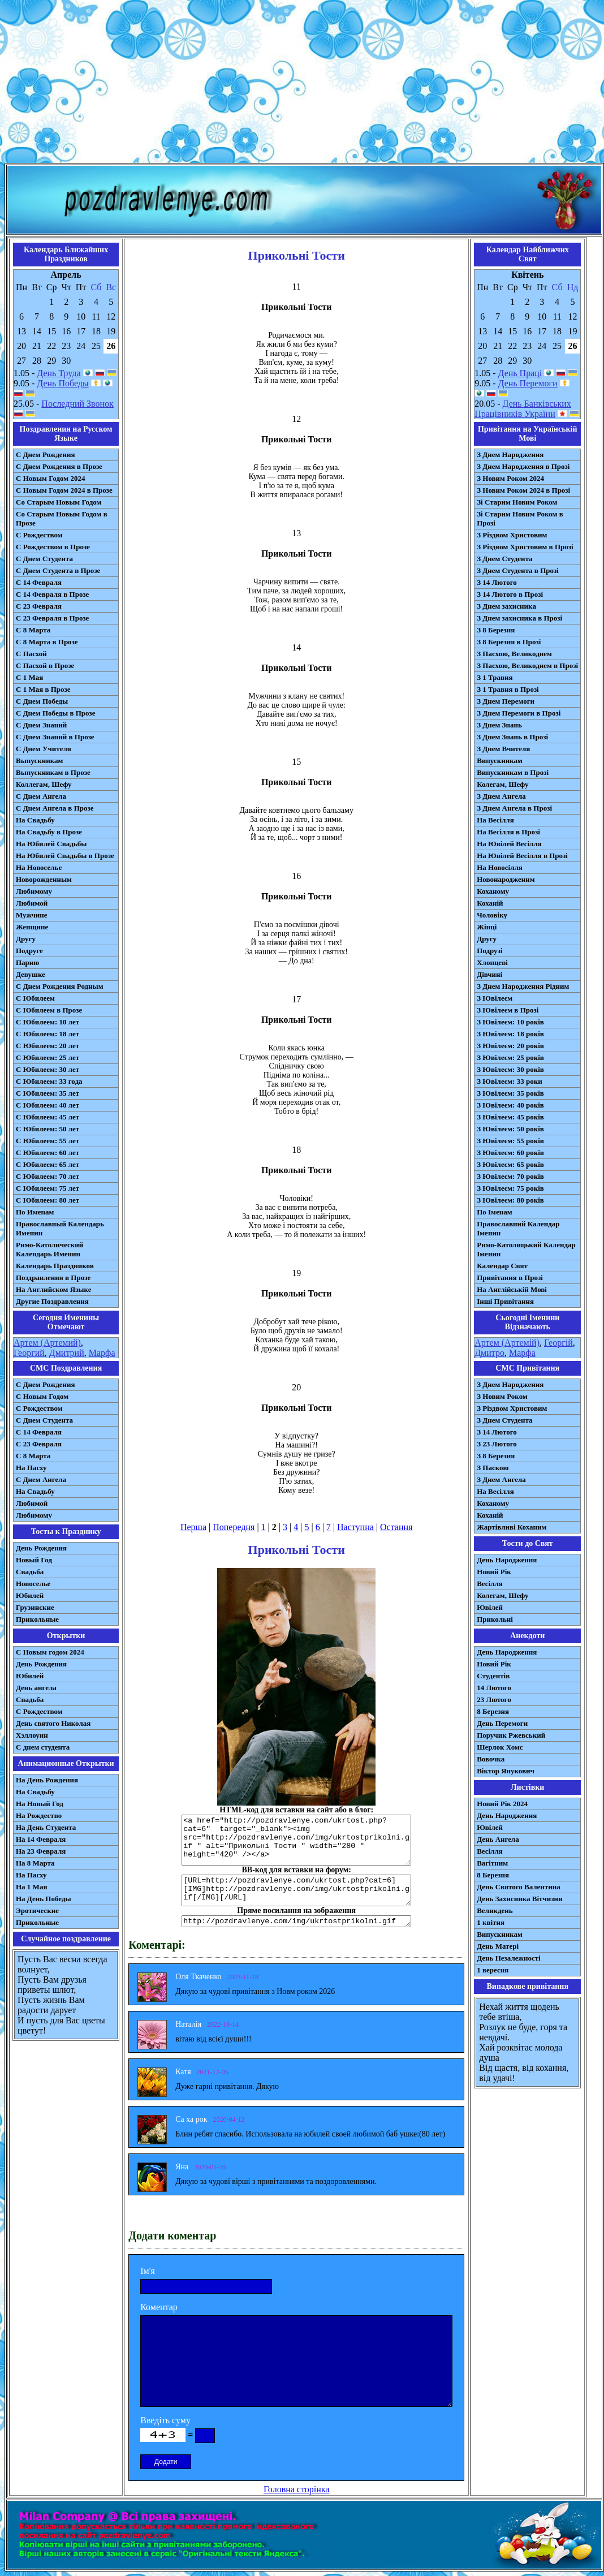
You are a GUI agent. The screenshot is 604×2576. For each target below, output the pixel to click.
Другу (26, 938)
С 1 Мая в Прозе (43, 689)
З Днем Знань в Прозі (512, 737)
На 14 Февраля (41, 1839)
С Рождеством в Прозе (53, 546)
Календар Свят (502, 1265)
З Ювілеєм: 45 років (510, 1117)
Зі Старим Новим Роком (517, 502)
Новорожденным (44, 879)
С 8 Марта (33, 630)
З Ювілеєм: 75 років (510, 1188)
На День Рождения (47, 1780)
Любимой (32, 903)
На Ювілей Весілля (509, 843)
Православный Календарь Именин (60, 1228)
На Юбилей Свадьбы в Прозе (65, 855)
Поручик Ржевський (511, 1735)
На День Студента (46, 1827)
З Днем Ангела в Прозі (514, 808)
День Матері (498, 1946)
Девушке (30, 974)
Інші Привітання (505, 1301)
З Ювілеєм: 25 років (510, 1057)
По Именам (35, 1212)
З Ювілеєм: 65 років (510, 1164)
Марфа (102, 1353)
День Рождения (41, 1548)
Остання (396, 1527)
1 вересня (492, 1970)
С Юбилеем (35, 998)
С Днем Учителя (43, 748)
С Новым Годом (42, 1396)
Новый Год (34, 1560)
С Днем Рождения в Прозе (59, 466)
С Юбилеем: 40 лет (47, 1105)
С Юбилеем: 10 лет (47, 1022)
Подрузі (489, 950)
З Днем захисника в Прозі (519, 618)
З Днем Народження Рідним (523, 986)
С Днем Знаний (41, 725)
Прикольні (495, 1619)
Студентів (493, 1676)
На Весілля (495, 820)
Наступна (355, 1527)
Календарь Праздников (55, 1265)
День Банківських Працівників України (522, 409)
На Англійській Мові (512, 1289)
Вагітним (492, 1863)
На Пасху (31, 1467)
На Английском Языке (53, 1289)
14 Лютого (494, 1687)
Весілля (490, 1583)
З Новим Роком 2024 (510, 478)
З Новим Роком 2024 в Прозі (523, 490)
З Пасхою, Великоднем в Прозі (527, 665)
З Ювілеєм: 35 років (510, 1093)
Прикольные (37, 1619)
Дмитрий (66, 1353)
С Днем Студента (44, 558)
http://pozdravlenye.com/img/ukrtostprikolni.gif (296, 1921)
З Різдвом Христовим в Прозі (525, 546)
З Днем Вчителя (503, 748)
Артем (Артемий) (47, 1342)
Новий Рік (494, 1571)
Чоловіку (492, 915)
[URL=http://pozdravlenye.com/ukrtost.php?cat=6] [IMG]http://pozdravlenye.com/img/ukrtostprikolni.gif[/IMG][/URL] (296, 1890)
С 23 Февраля (39, 606)
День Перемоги (528, 383)
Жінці (487, 927)
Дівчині (489, 974)
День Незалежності (508, 1958)
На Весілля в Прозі (508, 832)
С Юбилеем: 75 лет (47, 1188)
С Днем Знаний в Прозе (55, 737)
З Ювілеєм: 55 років (510, 1140)
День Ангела (498, 1839)
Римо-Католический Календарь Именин (49, 1249)
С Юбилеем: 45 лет (47, 1117)
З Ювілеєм (494, 998)
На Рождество (39, 1815)
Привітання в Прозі (510, 1277)
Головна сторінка (296, 2489)
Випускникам (500, 760)
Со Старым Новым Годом (58, 502)
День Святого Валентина (518, 1887)
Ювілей (490, 1607)
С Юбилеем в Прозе (49, 1010)
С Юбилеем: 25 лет (47, 1057)
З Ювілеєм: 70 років (510, 1176)
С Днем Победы (42, 701)
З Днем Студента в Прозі (518, 570)
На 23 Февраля (41, 1851)
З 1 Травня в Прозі (508, 689)
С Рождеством (39, 535)
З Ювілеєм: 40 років (510, 1105)
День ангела (36, 1687)
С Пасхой (31, 653)
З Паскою (492, 1467)
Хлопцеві (492, 962)
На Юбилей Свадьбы (51, 843)
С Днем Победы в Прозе (56, 713)
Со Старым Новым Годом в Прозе (61, 518)
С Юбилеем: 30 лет (47, 1069)
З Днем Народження (510, 454)
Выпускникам (39, 760)
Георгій (558, 1342)
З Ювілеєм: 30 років (510, 1069)
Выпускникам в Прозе (53, 772)
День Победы (62, 383)
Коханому (493, 891)
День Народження (507, 1560)
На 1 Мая (31, 1887)
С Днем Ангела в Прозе (54, 808)
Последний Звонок (77, 403)
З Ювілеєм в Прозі (507, 1010)
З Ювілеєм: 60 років (510, 1152)
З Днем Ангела (501, 796)
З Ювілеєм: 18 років (510, 1033)
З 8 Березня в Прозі (509, 641)
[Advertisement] (302, 84)
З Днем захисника (506, 606)
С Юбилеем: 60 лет (47, 1152)
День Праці (520, 373)
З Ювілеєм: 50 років (510, 1129)
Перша (193, 1527)
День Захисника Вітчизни (519, 1898)
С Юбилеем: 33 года (49, 1081)
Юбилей (30, 1595)
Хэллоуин (32, 1735)
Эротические (37, 1910)
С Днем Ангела (41, 796)
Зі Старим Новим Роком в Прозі (520, 518)
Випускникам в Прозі (513, 772)
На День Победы (43, 1898)
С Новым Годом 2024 (50, 478)
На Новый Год (39, 1803)
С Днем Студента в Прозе (58, 570)
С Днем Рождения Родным (59, 986)
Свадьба (30, 1571)
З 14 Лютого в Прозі (510, 594)
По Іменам (494, 1212)
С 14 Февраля (39, 582)
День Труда (58, 373)
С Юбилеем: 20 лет (47, 1045)
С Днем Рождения (45, 454)
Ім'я (147, 2271)
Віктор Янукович (505, 1771)
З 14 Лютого (497, 582)
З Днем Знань (499, 725)
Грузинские (35, 1607)
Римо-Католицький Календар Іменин (526, 1249)
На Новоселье (39, 867)
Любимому (34, 891)
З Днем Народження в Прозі (523, 466)
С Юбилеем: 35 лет (47, 1093)
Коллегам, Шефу (44, 784)
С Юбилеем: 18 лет (47, 1033)
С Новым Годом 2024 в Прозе (64, 490)
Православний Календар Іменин (518, 1228)
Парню (27, 962)
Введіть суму (165, 2420)
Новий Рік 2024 (502, 1803)
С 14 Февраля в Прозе (52, 594)
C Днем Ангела (41, 1479)
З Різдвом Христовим (512, 535)
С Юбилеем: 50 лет (47, 1129)
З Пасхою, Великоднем (514, 653)
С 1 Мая (29, 677)
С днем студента (43, 1747)
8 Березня (493, 1711)
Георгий (29, 1353)
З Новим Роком (502, 1396)
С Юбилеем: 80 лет (47, 1200)
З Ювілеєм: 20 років (510, 1045)
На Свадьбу (35, 820)
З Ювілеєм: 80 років (510, 1200)
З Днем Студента (504, 558)
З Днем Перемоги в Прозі (518, 713)
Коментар (159, 2307)
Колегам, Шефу (502, 784)
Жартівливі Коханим (511, 1527)
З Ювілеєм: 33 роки (509, 1081)
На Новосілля (500, 867)
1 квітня (490, 1922)
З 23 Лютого (497, 1444)
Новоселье (33, 1583)
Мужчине (32, 915)
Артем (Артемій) (507, 1342)
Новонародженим (506, 879)
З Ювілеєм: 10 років (510, 1022)
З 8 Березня (496, 630)
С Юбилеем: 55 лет (47, 1140)
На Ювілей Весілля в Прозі (522, 855)
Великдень (494, 1910)
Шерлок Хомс (500, 1747)
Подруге (29, 950)
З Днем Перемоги (505, 701)
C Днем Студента (44, 1420)
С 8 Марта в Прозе (47, 641)
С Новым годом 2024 (50, 1652)
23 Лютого (494, 1699)
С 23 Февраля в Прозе (52, 618)
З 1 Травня (494, 677)
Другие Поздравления (52, 1301)
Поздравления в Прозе (53, 1277)
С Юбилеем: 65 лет (47, 1164)
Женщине (32, 927)
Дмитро (489, 1353)
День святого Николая (53, 1723)
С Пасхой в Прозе (45, 665)
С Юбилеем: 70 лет (47, 1176)
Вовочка (490, 1759)
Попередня (233, 1527)
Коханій (490, 903)
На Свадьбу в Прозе (49, 832)
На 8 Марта (35, 1863)
